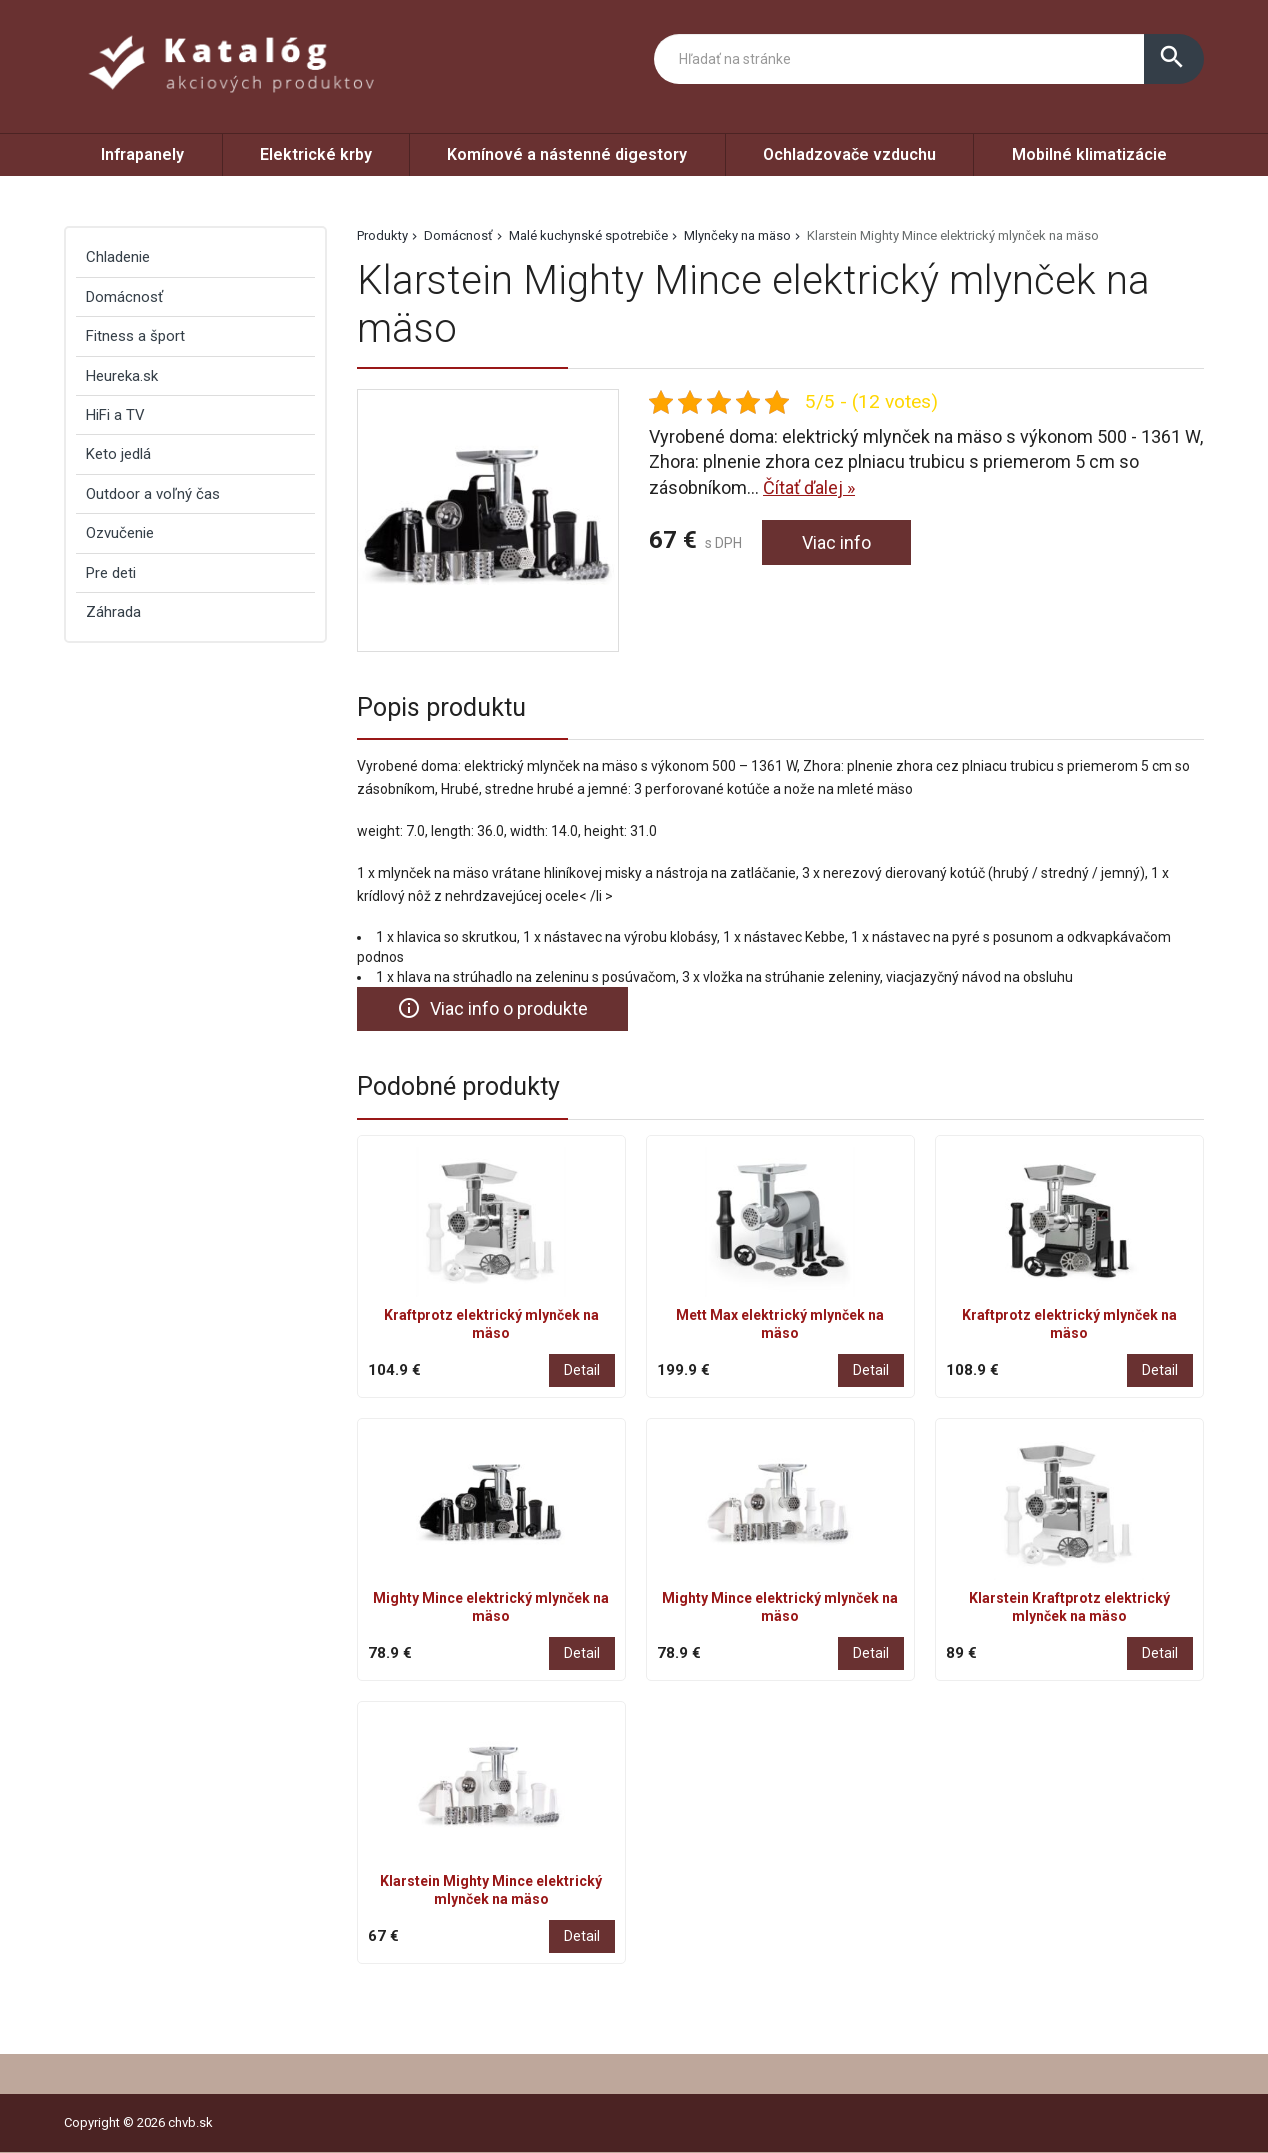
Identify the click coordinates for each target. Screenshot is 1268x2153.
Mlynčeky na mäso (737, 235)
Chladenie (118, 257)
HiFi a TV (115, 415)
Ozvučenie (120, 533)
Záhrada (113, 612)
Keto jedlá (118, 454)
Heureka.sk (122, 376)
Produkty (382, 235)
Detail (582, 1370)
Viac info (836, 542)
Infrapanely (142, 154)
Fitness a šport (135, 336)
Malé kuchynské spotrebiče (588, 235)
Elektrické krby (316, 154)
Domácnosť (458, 235)
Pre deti (111, 573)
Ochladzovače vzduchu (849, 154)
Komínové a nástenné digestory (567, 154)
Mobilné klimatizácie (1089, 154)
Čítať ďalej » (809, 487)
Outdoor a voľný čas (153, 494)
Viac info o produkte (492, 1008)
